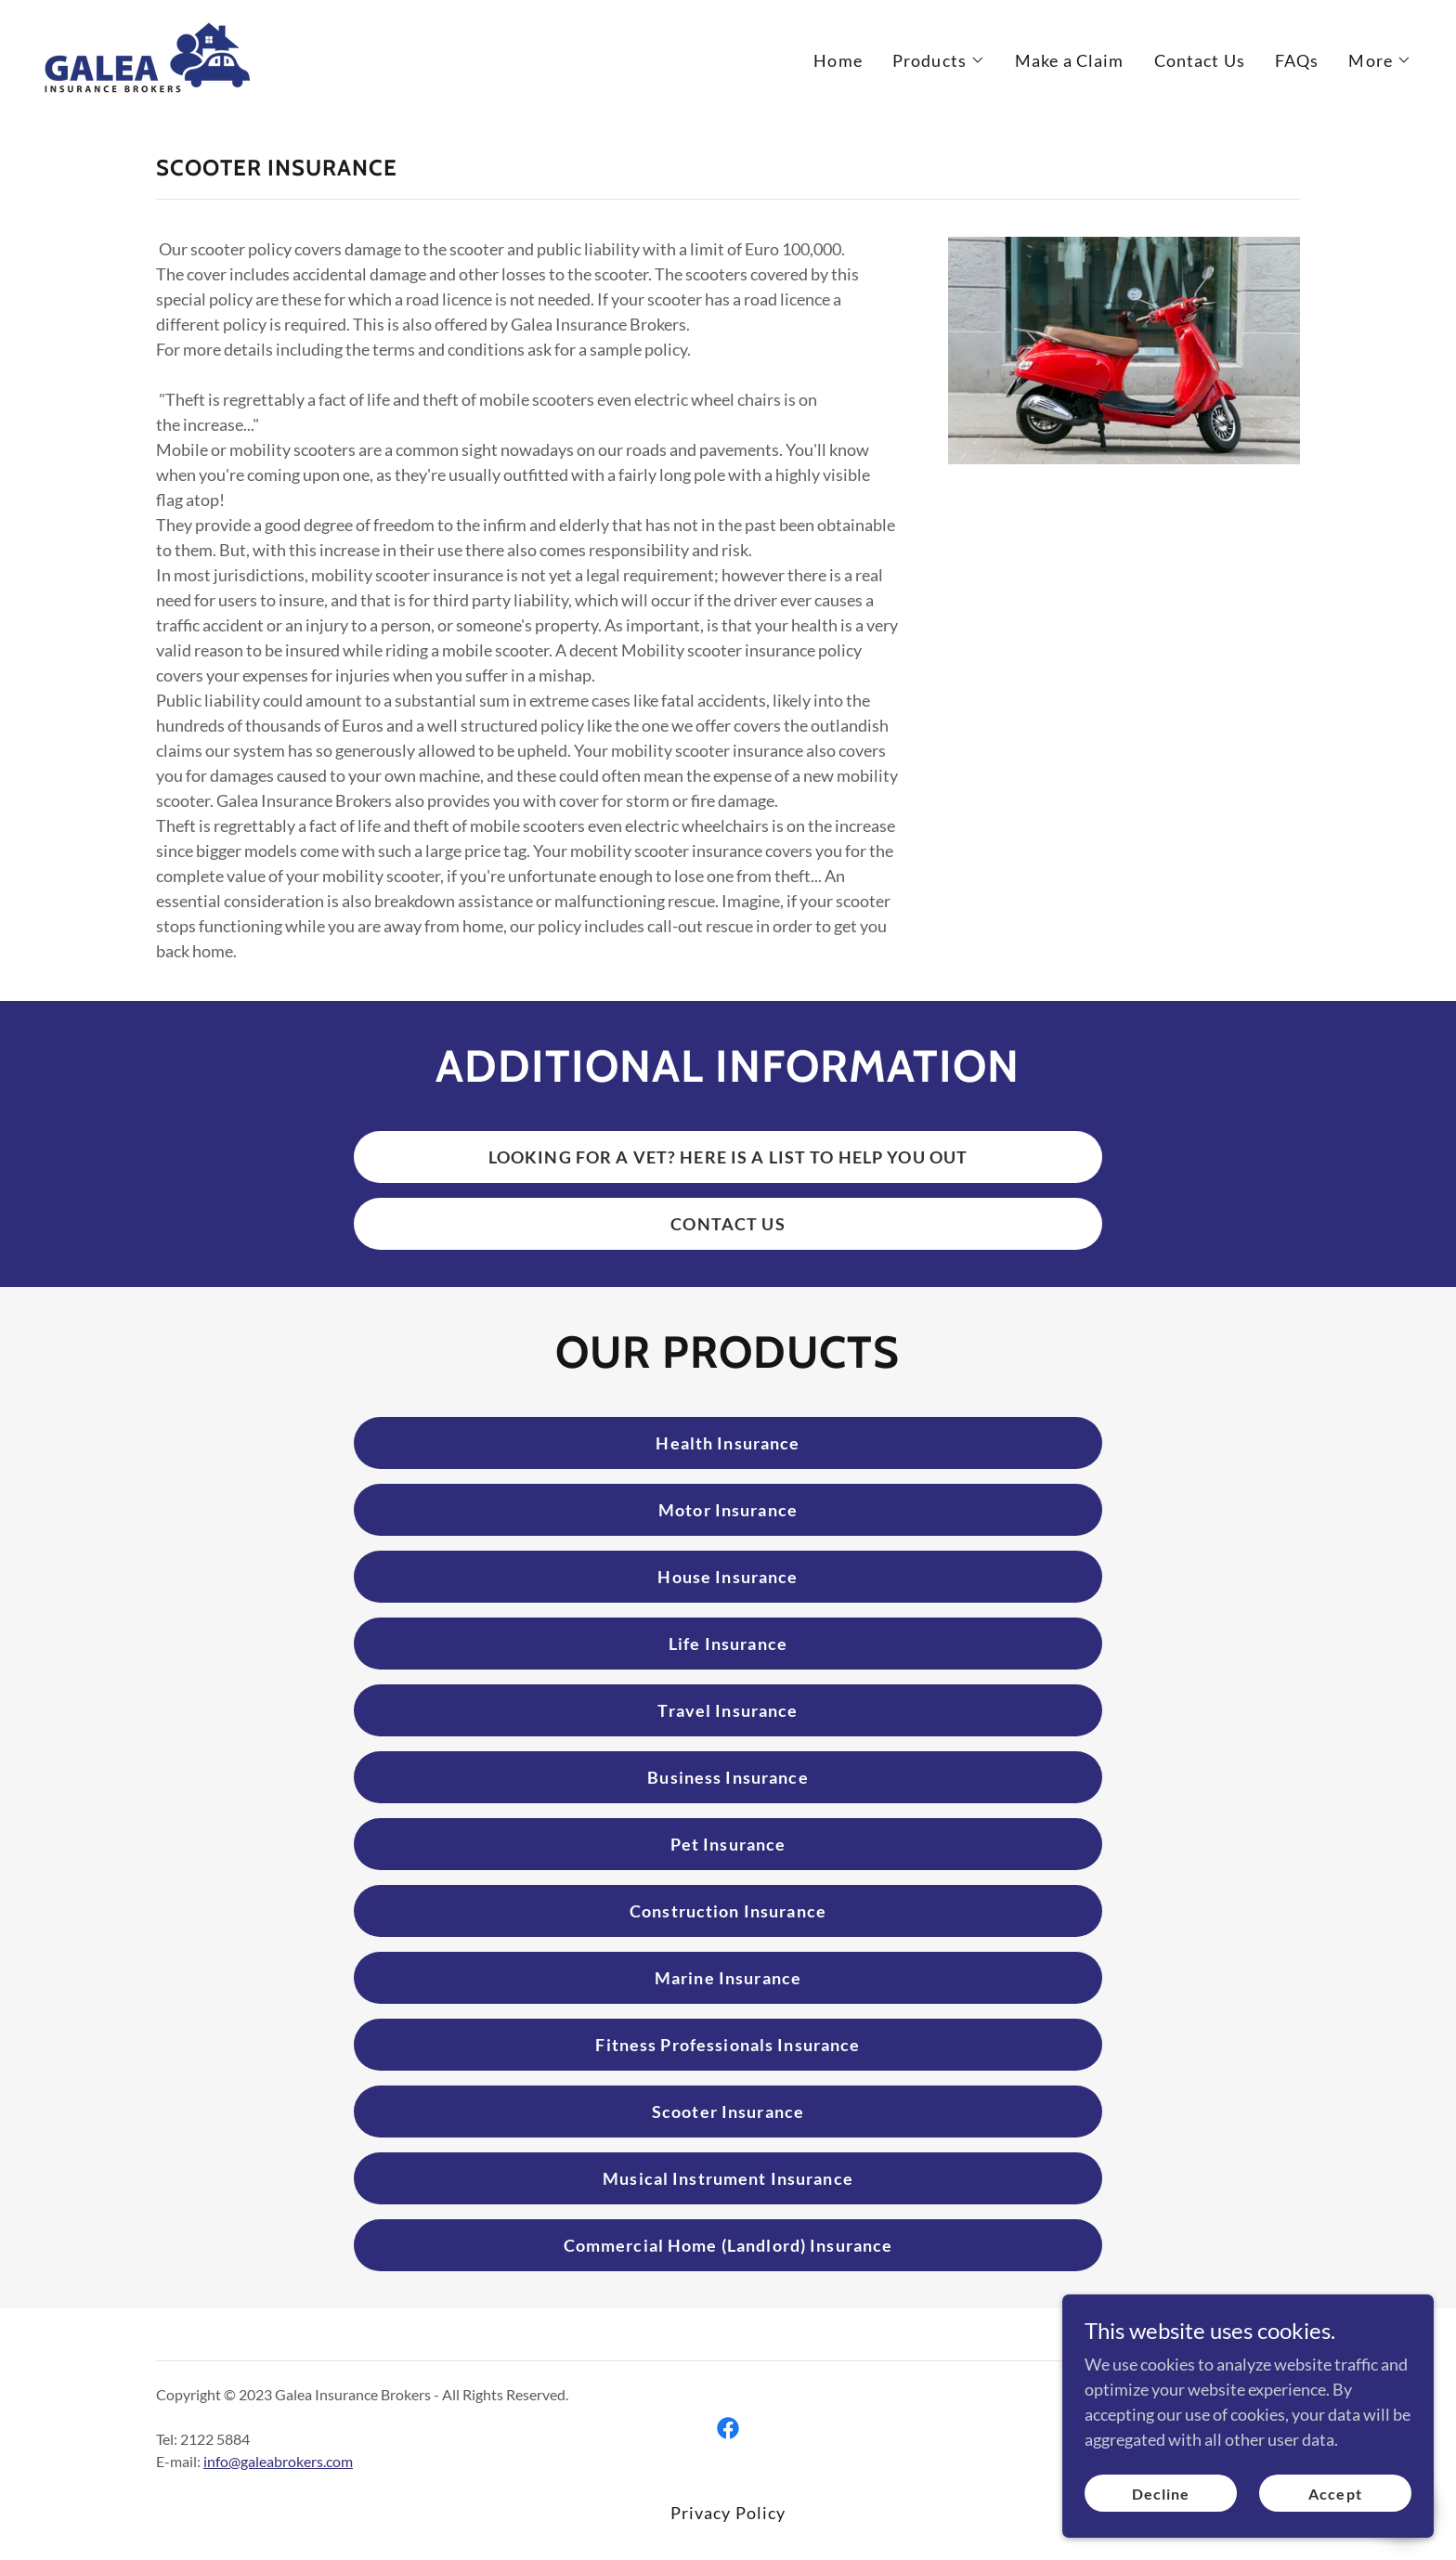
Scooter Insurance (728, 2111)
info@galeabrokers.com (278, 2461)
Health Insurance (728, 1443)
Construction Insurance (728, 1911)
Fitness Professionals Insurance (727, 2044)
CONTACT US (727, 1224)
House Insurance (727, 1576)
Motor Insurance (728, 1510)
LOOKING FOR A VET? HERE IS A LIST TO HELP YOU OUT (728, 1157)
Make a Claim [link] (1069, 60)
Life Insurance (728, 1643)
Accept (1334, 2532)
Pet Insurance (728, 1844)
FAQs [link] (1297, 60)
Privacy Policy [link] (728, 2512)
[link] (147, 55)
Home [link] (838, 60)
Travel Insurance (727, 1710)
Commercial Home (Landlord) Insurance (728, 2245)
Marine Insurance (728, 1978)
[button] (938, 60)
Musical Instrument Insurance (728, 2178)
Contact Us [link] (1199, 60)
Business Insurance (727, 1777)
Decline (1161, 2532)
